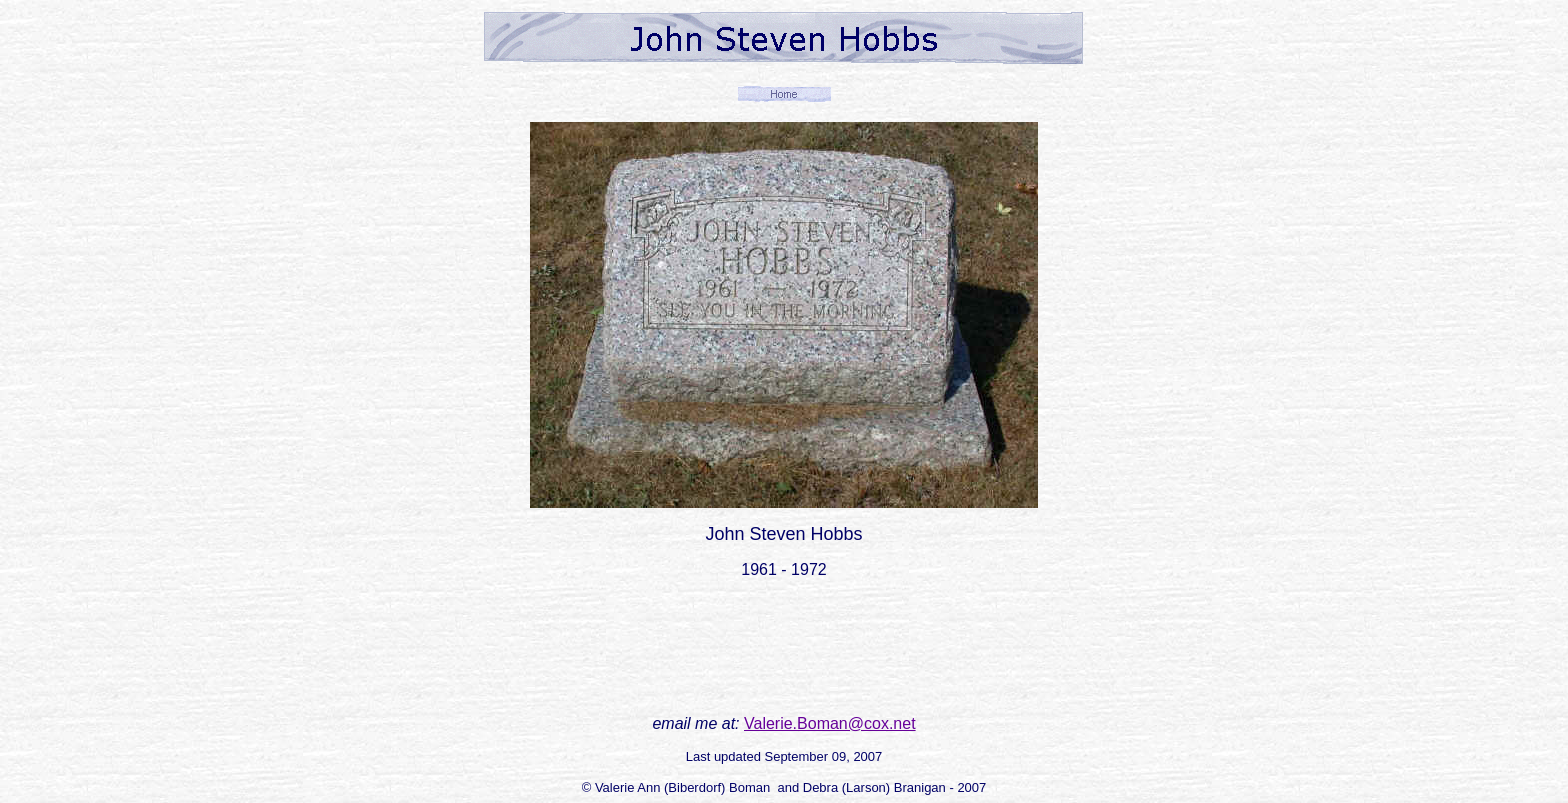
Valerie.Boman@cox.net (830, 723)
